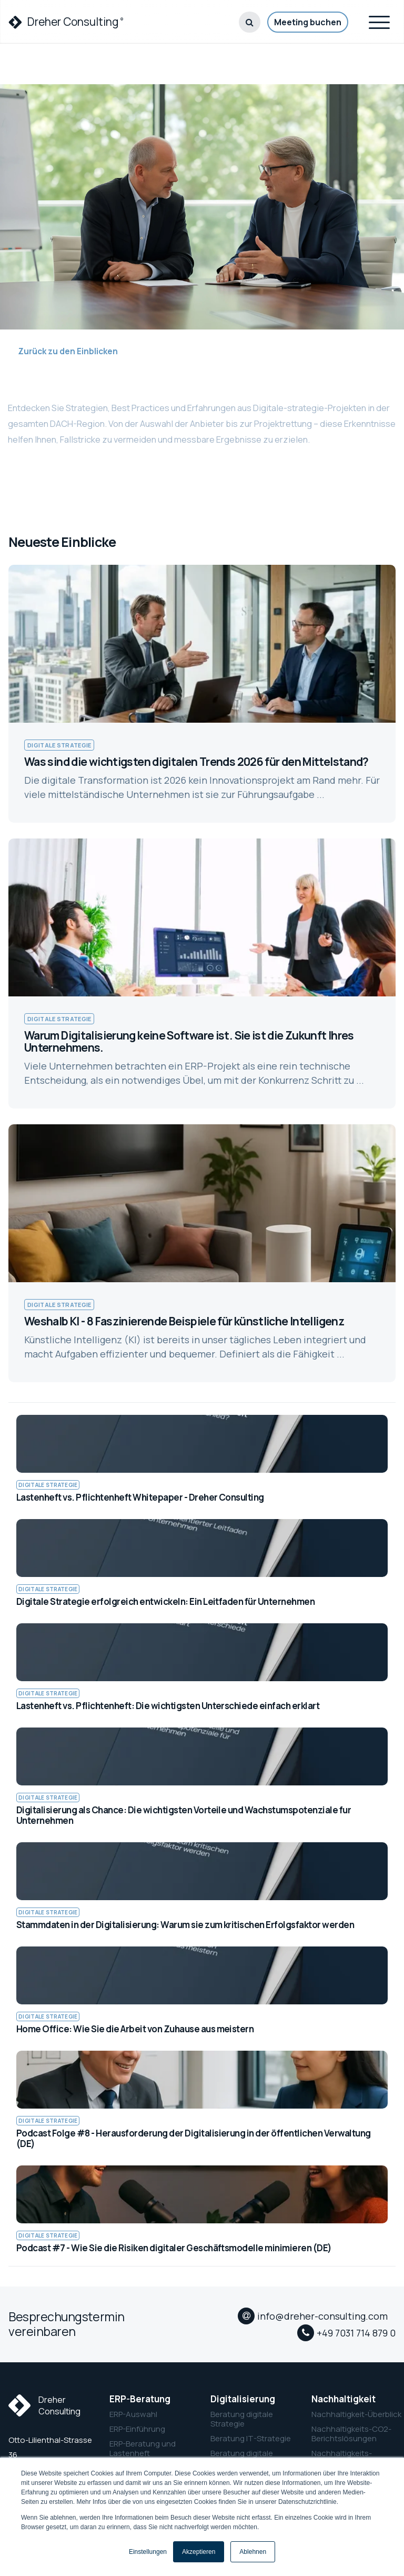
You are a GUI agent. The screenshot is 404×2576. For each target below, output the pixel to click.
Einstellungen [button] (148, 2551)
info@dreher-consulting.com (322, 2316)
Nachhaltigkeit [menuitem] (343, 2399)
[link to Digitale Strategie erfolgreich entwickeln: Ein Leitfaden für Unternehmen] (202, 1563)
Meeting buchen (307, 22)
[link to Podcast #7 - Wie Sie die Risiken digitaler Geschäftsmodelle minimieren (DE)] (202, 2209)
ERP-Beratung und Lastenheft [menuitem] (142, 2448)
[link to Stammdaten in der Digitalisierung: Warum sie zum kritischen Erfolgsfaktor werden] (202, 1886)
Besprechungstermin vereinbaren (66, 2324)
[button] (249, 22)
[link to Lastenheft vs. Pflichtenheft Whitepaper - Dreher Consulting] (202, 1459)
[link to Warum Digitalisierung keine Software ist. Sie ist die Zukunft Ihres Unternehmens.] (202, 973)
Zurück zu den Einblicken (63, 351)
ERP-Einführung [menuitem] (137, 2429)
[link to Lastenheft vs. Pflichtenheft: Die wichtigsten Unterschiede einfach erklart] (202, 1667)
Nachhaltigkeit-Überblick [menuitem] (353, 2414)
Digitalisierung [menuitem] (242, 2399)
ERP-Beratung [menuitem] (139, 2399)
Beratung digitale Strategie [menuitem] (241, 2419)
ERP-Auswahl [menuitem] (133, 2414)
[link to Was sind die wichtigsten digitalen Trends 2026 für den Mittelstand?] (202, 694)
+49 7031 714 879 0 (356, 2333)
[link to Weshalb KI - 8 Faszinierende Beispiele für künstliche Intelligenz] (202, 1253)
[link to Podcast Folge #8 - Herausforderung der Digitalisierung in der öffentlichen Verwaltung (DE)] (202, 2100)
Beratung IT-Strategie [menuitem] (250, 2438)
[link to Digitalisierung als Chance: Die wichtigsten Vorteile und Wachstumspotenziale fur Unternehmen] (202, 1777)
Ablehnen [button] (252, 2551)
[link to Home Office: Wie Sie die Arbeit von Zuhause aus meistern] (202, 1990)
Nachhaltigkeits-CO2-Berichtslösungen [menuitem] (351, 2433)
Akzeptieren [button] (198, 2551)
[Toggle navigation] (379, 21)
